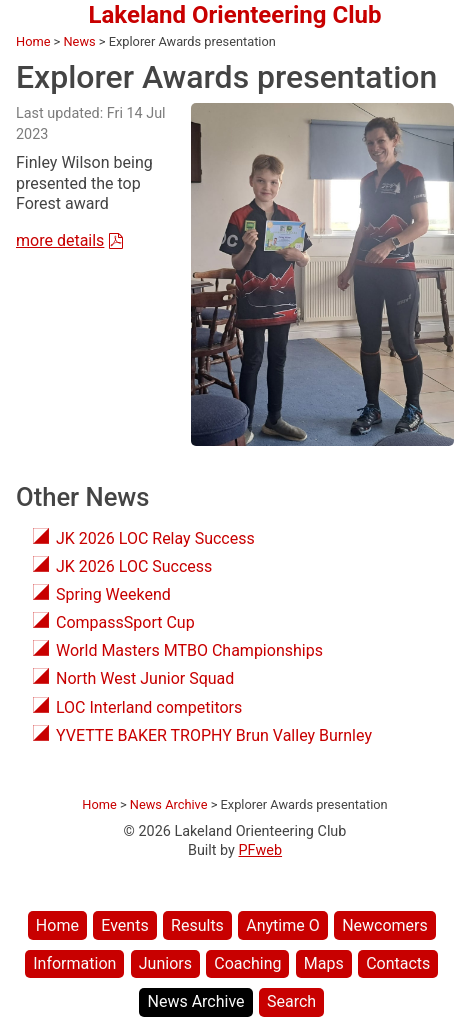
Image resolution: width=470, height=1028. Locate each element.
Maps (324, 963)
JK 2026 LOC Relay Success (155, 538)
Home (57, 925)
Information (74, 963)
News (79, 41)
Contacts (398, 963)
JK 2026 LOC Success (134, 566)
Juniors (165, 963)
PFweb (261, 850)
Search (291, 1001)
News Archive (195, 1001)
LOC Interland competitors (149, 707)
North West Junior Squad (145, 678)
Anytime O (282, 925)
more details (60, 240)
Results (197, 925)
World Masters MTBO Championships (189, 650)
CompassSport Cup (125, 622)
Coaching (247, 963)
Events (124, 925)
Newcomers (385, 925)
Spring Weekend (113, 594)
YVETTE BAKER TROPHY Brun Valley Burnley (214, 735)
